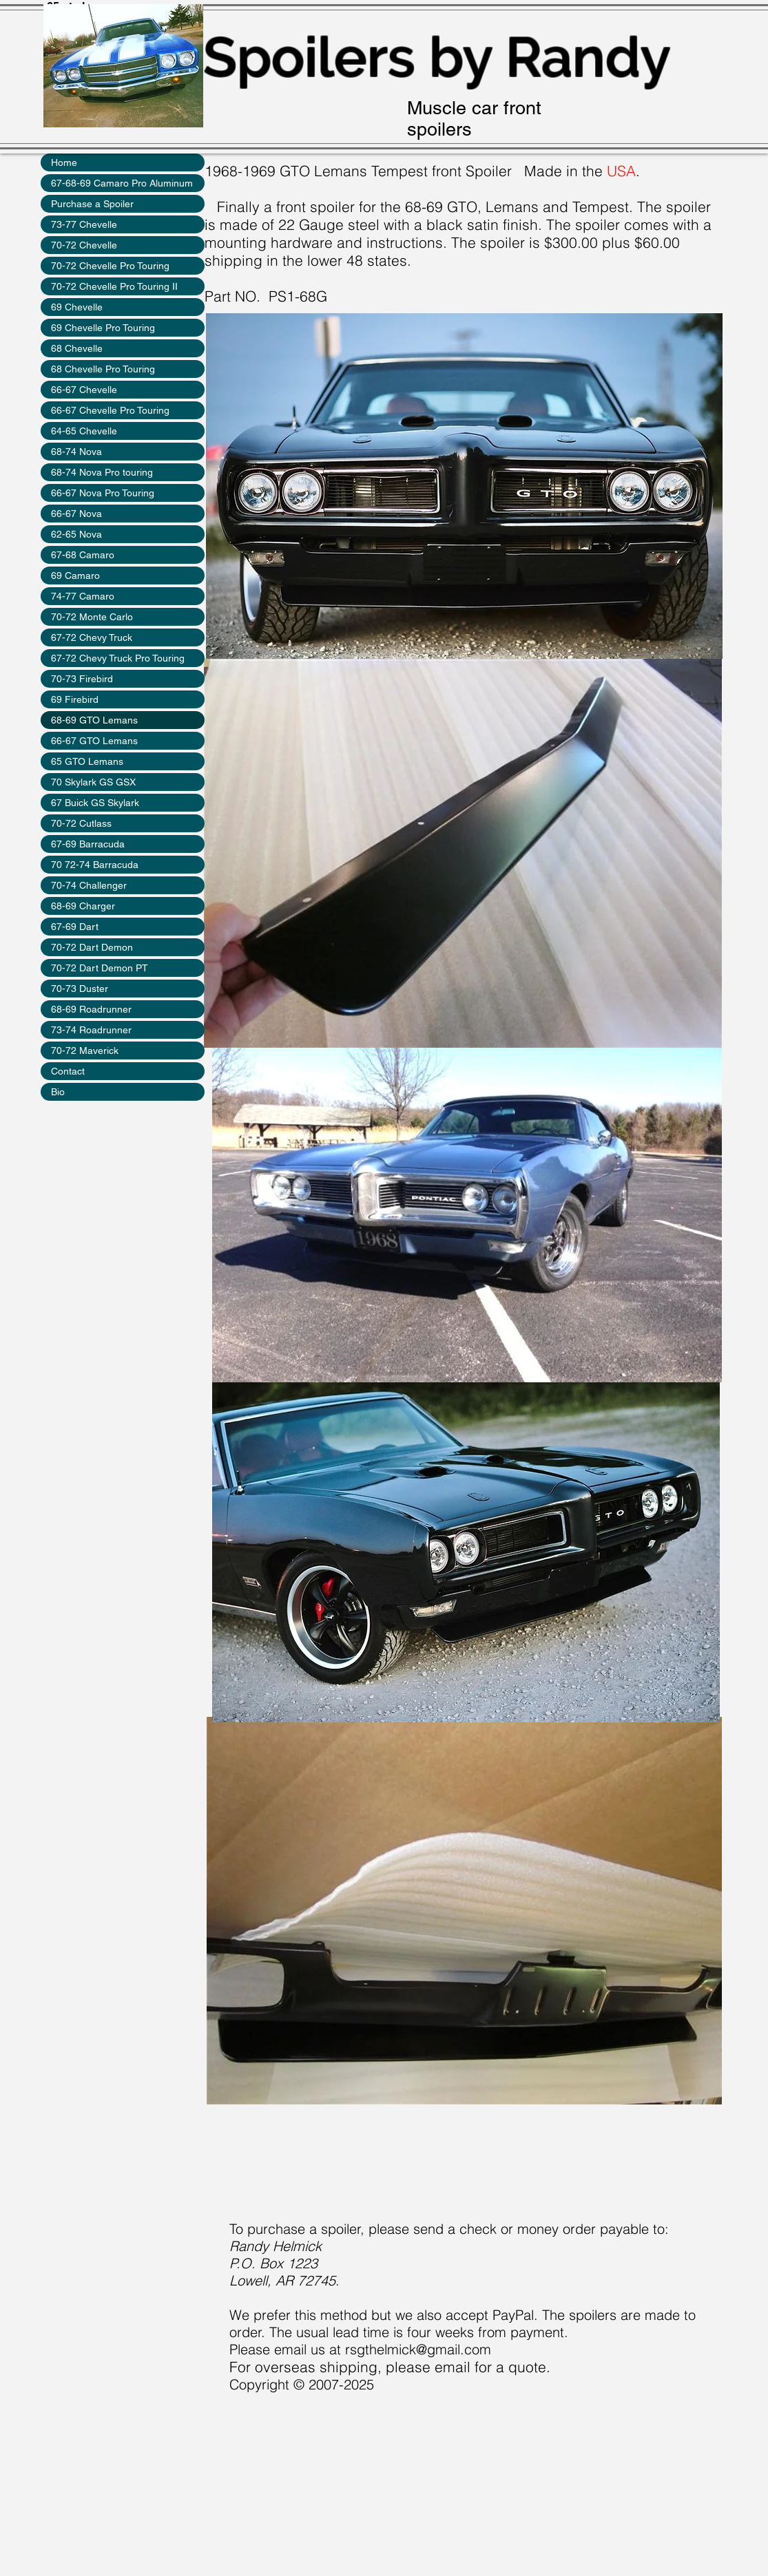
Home (64, 162)
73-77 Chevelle (84, 224)
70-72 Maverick (84, 1050)
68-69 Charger (83, 905)
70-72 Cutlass (81, 823)
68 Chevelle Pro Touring (103, 368)
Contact (68, 1071)
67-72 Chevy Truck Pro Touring (118, 658)
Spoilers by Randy (437, 57)
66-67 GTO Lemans (94, 740)
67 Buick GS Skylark (95, 802)
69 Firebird (74, 699)
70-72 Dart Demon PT (99, 967)
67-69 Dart (74, 926)
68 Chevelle (77, 348)
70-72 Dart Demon (92, 947)
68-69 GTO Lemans (94, 720)
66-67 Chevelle (84, 389)
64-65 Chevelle (84, 430)
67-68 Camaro (82, 554)
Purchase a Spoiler (92, 203)
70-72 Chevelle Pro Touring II (114, 286)
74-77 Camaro (82, 596)
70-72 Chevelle (84, 245)
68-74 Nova (76, 451)
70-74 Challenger (89, 885)
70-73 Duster (79, 988)
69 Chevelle (77, 307)
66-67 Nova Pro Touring (102, 492)
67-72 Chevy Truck (91, 637)
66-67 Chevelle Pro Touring (110, 410)
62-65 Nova (76, 534)
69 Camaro (75, 575)
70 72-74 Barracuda (94, 864)
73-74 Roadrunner (91, 1029)
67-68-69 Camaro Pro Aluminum (122, 183)
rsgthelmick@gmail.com (418, 2349)
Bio (58, 1091)
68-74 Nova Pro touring (102, 472)
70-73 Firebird (82, 678)
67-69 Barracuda (88, 843)
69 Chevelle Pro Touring (103, 327)
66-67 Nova (76, 513)
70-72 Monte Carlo (92, 616)
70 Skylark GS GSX (93, 782)
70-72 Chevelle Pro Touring (110, 265)
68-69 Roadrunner (91, 1009)
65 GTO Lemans (87, 761)
